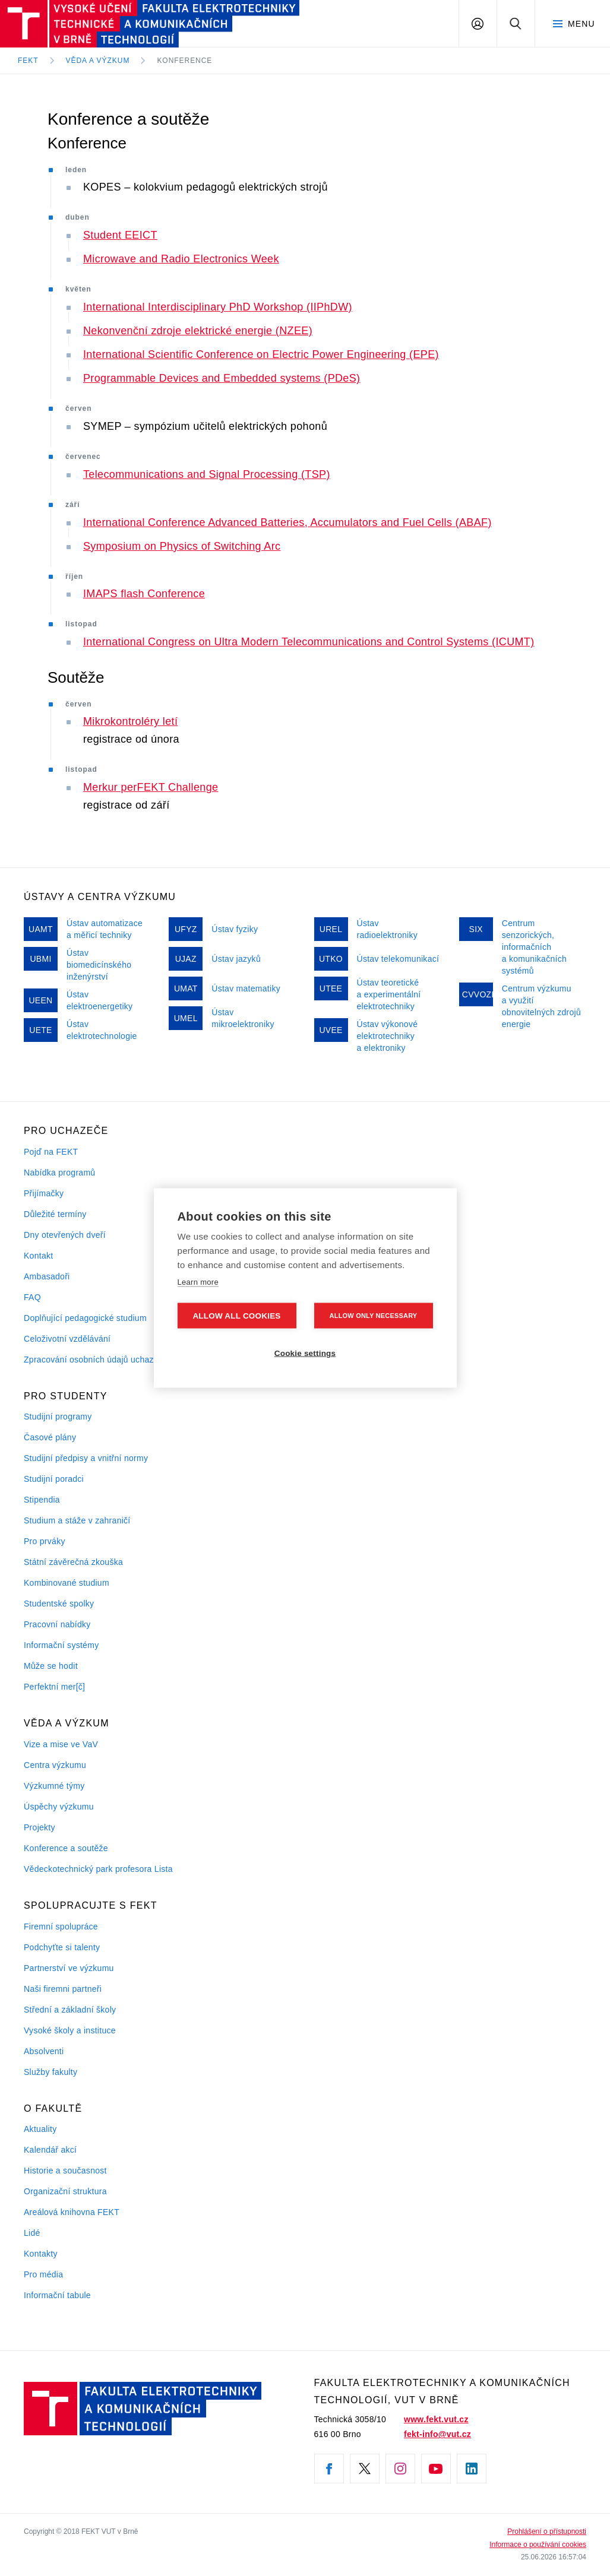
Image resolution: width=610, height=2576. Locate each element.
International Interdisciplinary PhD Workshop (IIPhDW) (217, 307)
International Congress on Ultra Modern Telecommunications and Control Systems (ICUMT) (309, 642)
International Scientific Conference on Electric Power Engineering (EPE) (261, 354)
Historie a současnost (65, 2170)
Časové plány (50, 1437)
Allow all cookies (236, 1315)
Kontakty (41, 2253)
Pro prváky (44, 1541)
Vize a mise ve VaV (61, 1744)
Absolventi (44, 2051)
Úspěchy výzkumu (59, 1806)
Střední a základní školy (70, 2009)
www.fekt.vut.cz (436, 2419)
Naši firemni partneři (63, 1989)
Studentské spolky (59, 1603)
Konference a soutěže (66, 1848)
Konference (184, 60)
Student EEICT (120, 235)
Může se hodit (51, 1666)
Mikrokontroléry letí (130, 721)
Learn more (198, 1281)
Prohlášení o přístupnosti (546, 2531)
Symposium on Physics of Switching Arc (181, 546)
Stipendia (42, 1499)
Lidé (32, 2233)
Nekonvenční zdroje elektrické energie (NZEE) (197, 331)
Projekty (39, 1827)
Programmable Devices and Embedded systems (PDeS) (221, 378)
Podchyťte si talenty (62, 1947)
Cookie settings (305, 1353)
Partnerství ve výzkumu (69, 1968)
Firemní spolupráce (61, 1926)
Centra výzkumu (55, 1765)
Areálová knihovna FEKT (71, 2212)
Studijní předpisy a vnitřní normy (86, 1458)
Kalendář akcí (50, 2149)
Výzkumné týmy (54, 1786)
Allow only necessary (374, 1315)
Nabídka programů (59, 1172)
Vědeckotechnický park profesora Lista (98, 1869)
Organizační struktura (65, 2191)
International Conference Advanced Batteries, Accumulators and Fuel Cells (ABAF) (287, 522)
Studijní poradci (54, 1479)
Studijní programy (57, 1416)
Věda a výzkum (98, 60)
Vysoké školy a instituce (70, 2030)
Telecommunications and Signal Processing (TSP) (206, 474)
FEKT (28, 60)
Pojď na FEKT (51, 1151)
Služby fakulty (50, 2072)
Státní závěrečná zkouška (73, 1562)
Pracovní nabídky (57, 1624)
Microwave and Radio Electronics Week (181, 259)
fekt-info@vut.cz (437, 2434)
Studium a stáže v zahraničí (77, 1520)
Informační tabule (57, 2295)
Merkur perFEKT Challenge (150, 787)
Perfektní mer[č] (54, 1686)
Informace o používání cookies (537, 2544)
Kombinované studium (66, 1583)
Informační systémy (61, 1645)
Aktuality (40, 2129)
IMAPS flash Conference (144, 594)
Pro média (43, 2274)
